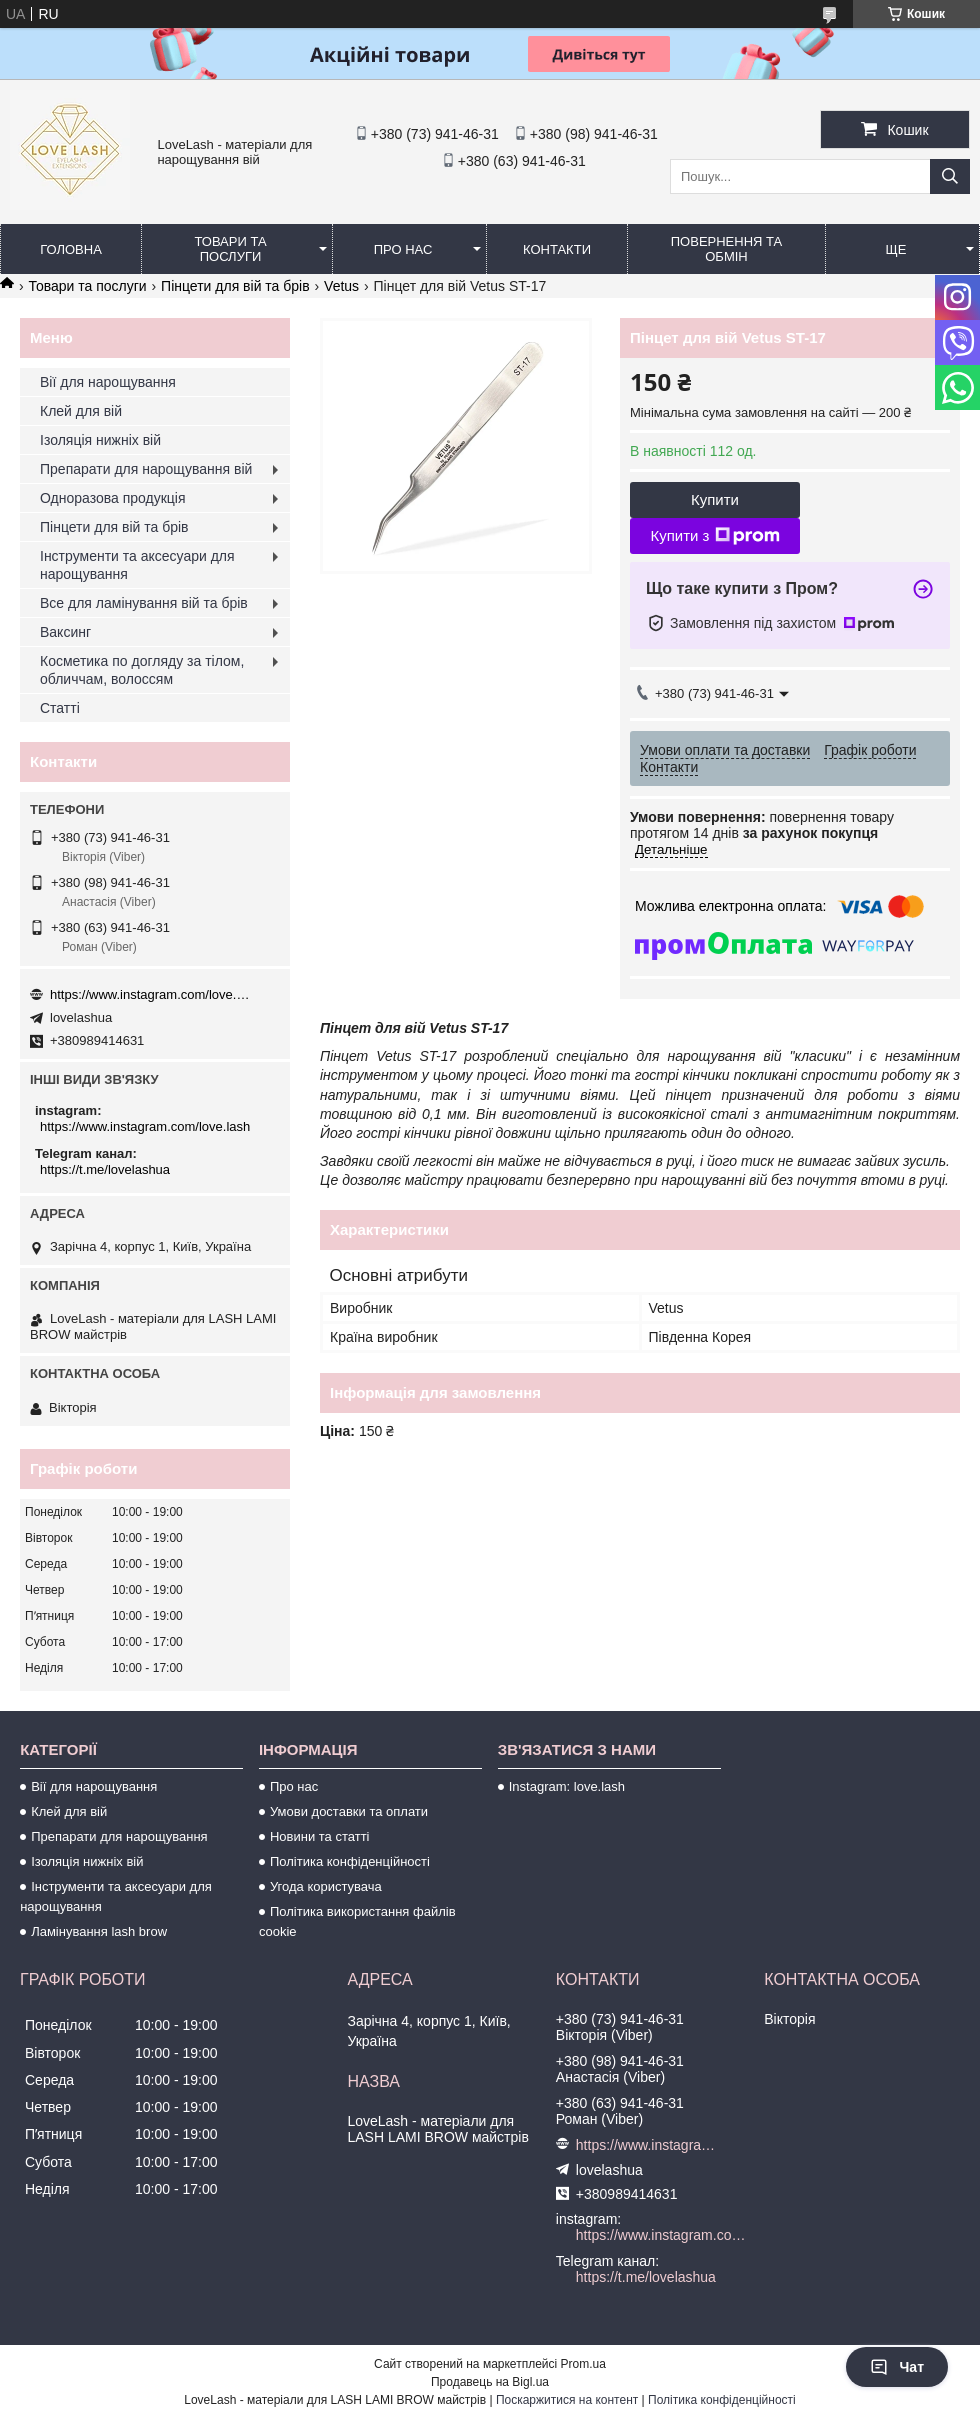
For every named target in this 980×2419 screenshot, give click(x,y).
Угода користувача (326, 1886)
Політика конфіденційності (350, 1861)
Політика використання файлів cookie (357, 1921)
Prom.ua (583, 2364)
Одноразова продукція (113, 498)
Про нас (403, 249)
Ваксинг (65, 632)
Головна (71, 249)
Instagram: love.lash (567, 1786)
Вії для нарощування (108, 382)
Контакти (557, 249)
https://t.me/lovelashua (105, 1169)
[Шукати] (950, 176)
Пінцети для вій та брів (235, 286)
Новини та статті (320, 1836)
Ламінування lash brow (99, 1931)
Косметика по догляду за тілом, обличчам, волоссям (142, 670)
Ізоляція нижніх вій (100, 440)
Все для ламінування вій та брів (144, 603)
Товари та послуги (230, 249)
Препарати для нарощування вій (146, 469)
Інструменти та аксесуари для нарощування (137, 565)
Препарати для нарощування (119, 1836)
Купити (715, 499)
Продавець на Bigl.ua (490, 2382)
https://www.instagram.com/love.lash (150, 994)
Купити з (714, 536)
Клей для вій (81, 411)
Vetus (341, 286)
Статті (60, 708)
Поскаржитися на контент (567, 2400)
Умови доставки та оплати (349, 1811)
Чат (897, 2367)
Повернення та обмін (726, 249)
